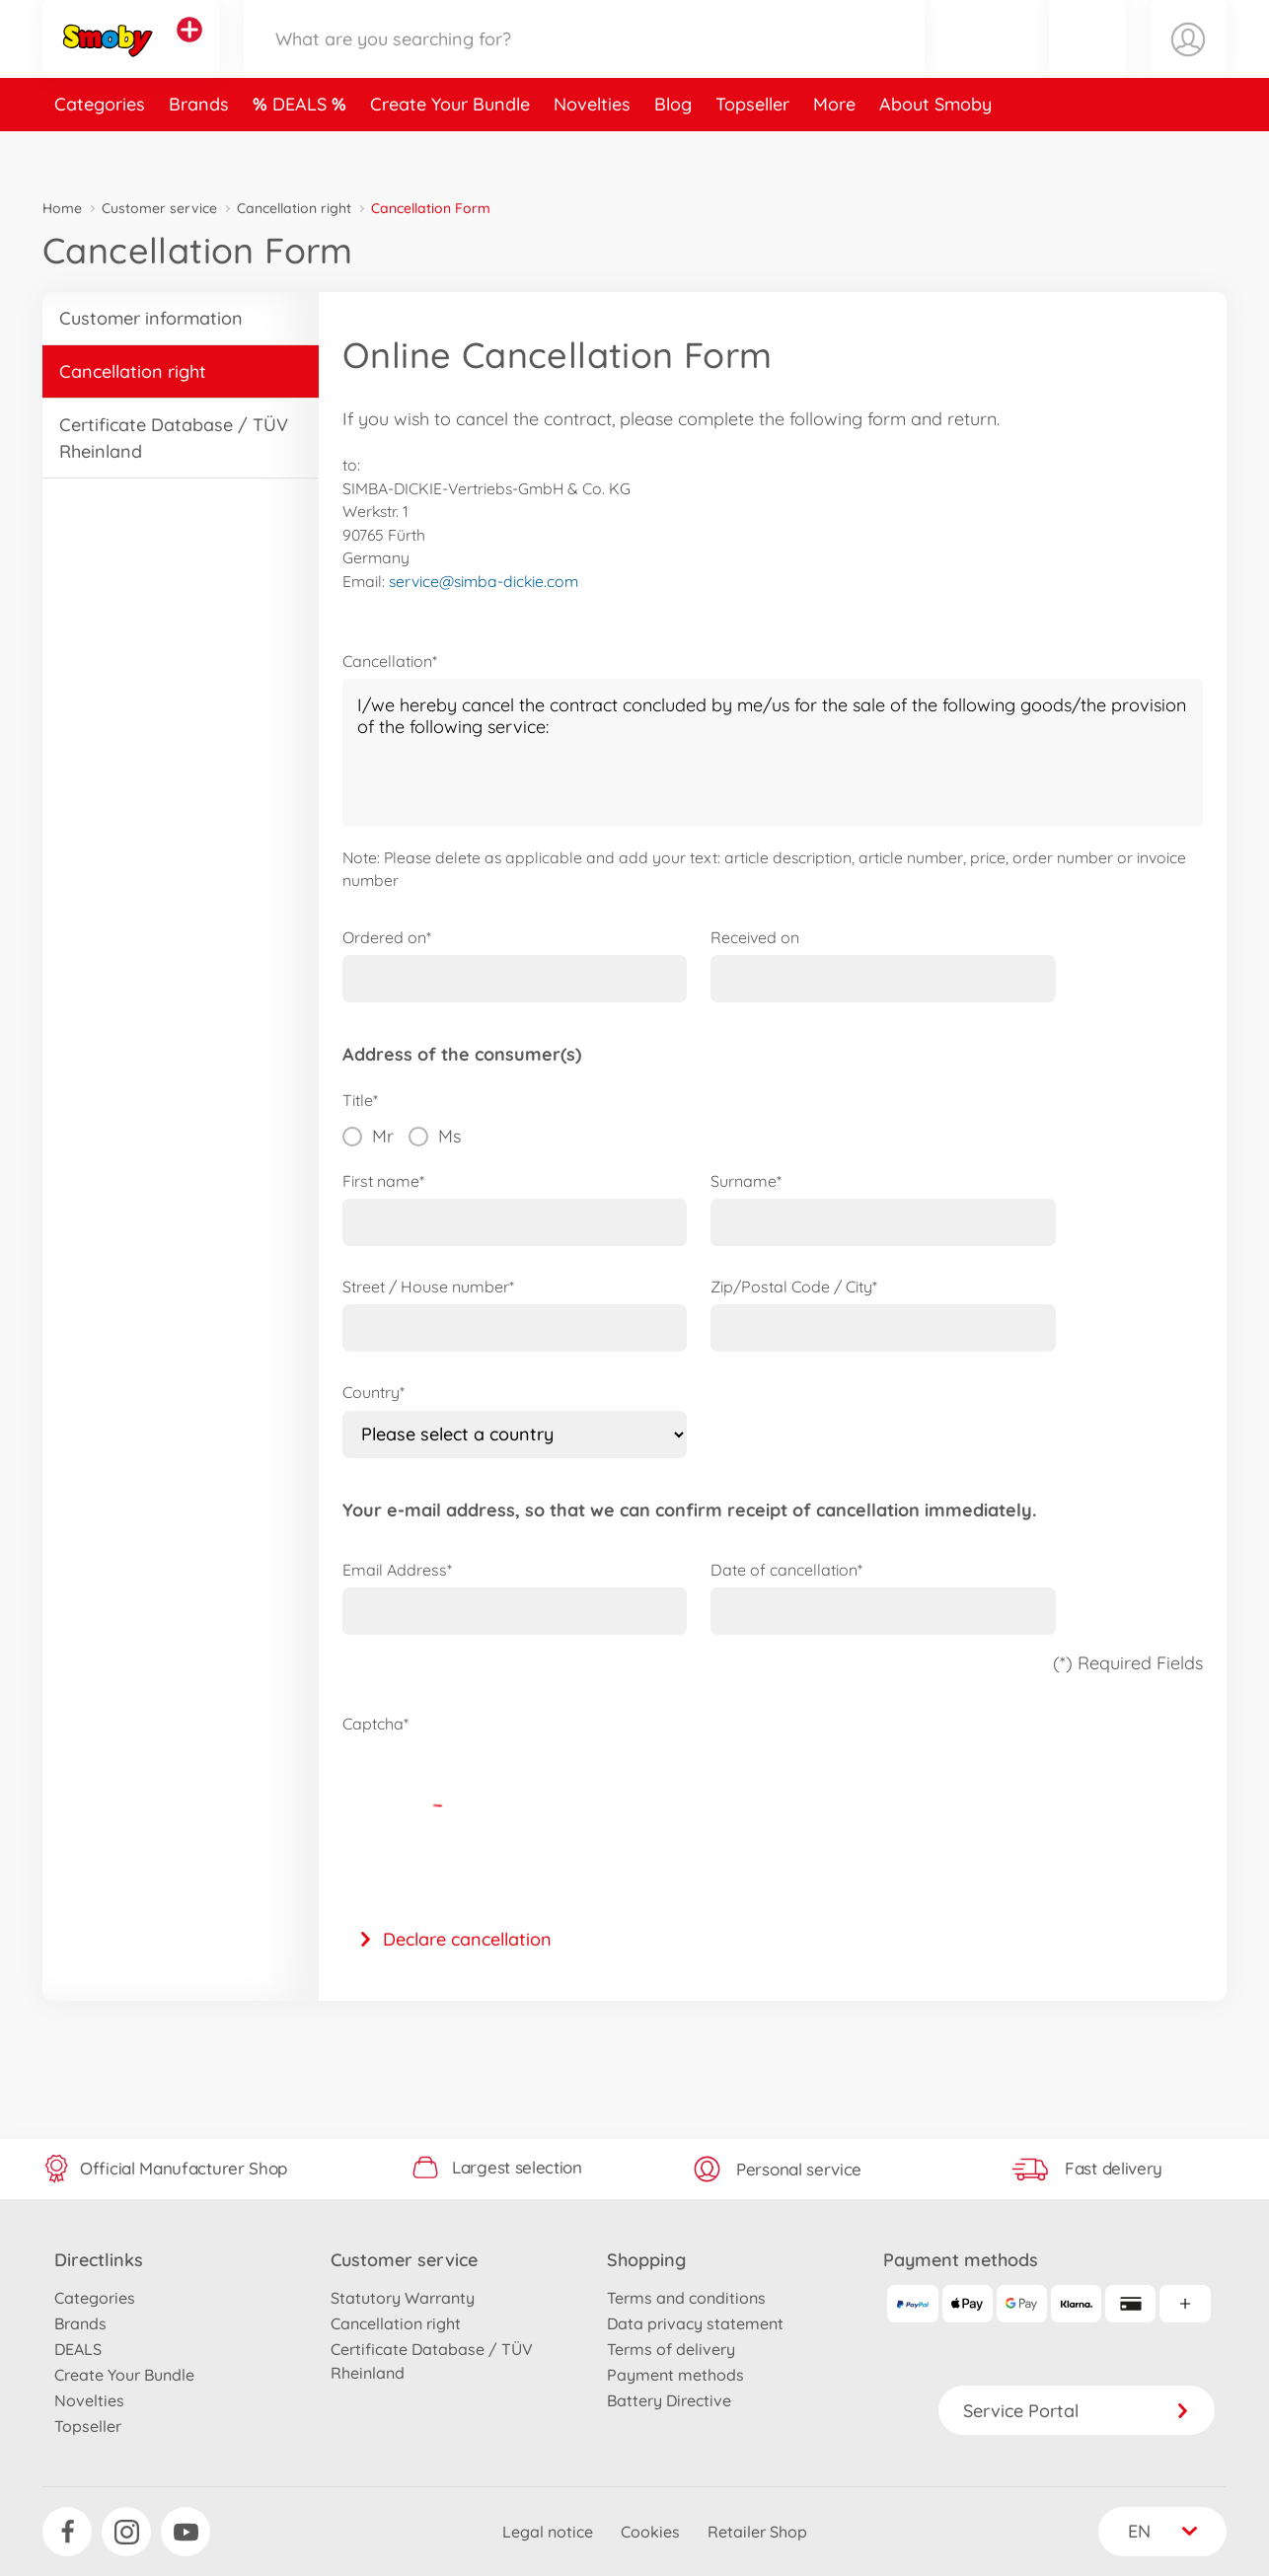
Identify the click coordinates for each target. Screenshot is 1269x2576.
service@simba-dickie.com (483, 581)
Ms (435, 1136)
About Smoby (935, 151)
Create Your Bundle (450, 151)
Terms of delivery (671, 2349)
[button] (1087, 63)
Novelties (592, 151)
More (834, 151)
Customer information (151, 318)
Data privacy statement (695, 2323)
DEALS (302, 151)
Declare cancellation (455, 1939)
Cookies (650, 2531)
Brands (199, 151)
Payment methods (675, 2375)
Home (62, 208)
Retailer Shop (757, 2531)
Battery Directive (669, 2400)
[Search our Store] (584, 63)
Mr (368, 1136)
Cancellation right (294, 208)
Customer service (159, 208)
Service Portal (1076, 2410)
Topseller (752, 151)
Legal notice (547, 2531)
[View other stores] (189, 53)
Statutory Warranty (403, 2298)
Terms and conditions (686, 2298)
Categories (99, 151)
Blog (673, 151)
